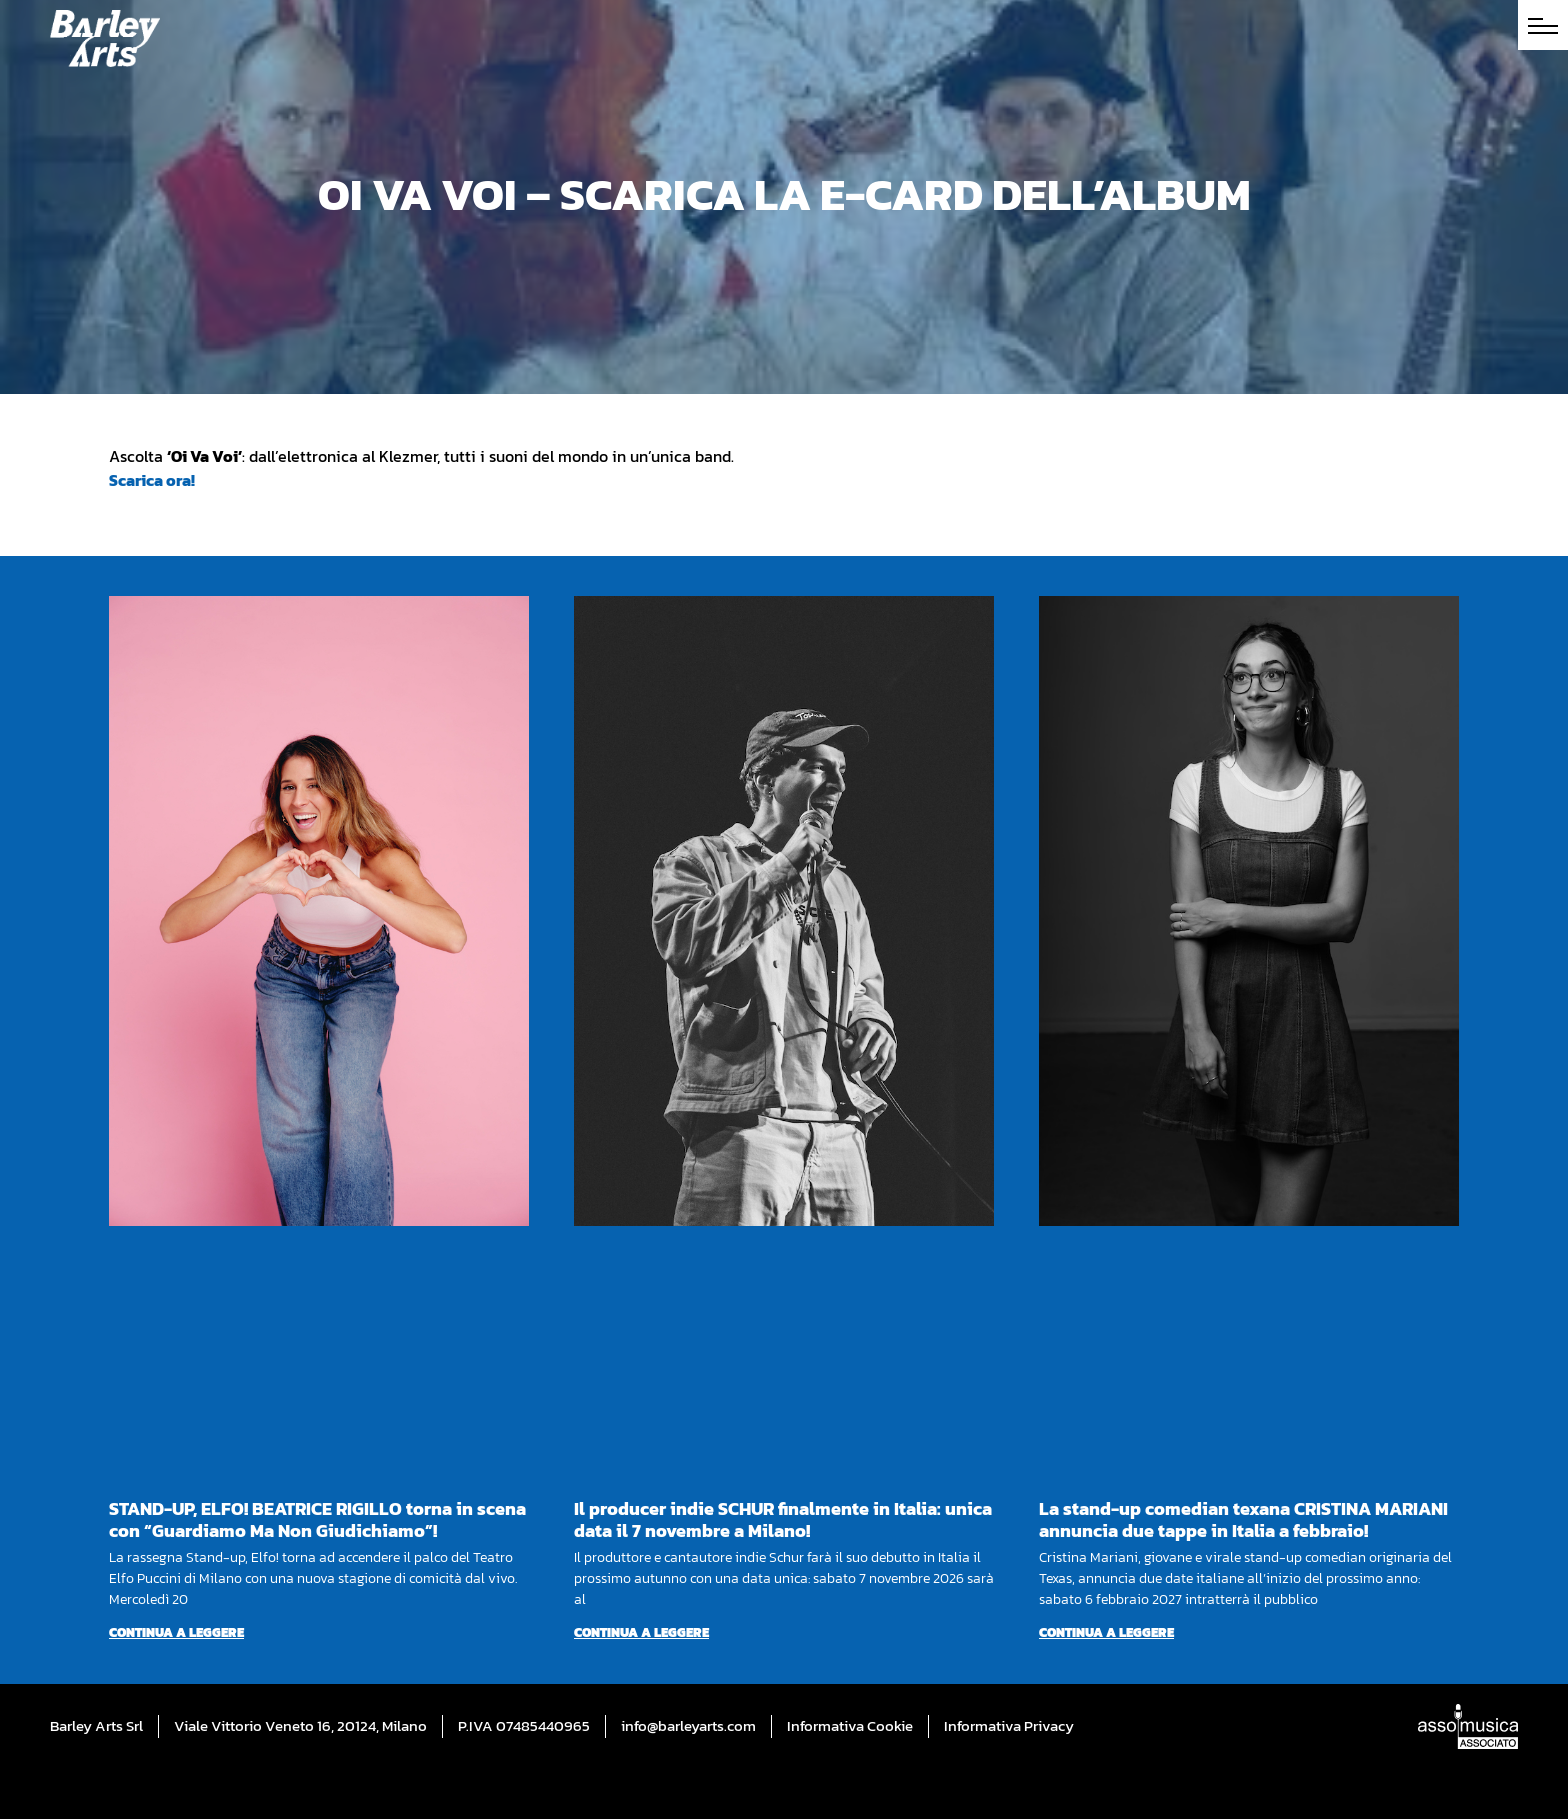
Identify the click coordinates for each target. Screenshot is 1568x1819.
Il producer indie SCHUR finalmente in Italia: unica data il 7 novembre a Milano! (783, 1519)
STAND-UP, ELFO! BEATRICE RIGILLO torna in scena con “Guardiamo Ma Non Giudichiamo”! (317, 1519)
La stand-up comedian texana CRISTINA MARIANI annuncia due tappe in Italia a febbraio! (1243, 1519)
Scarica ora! (152, 480)
